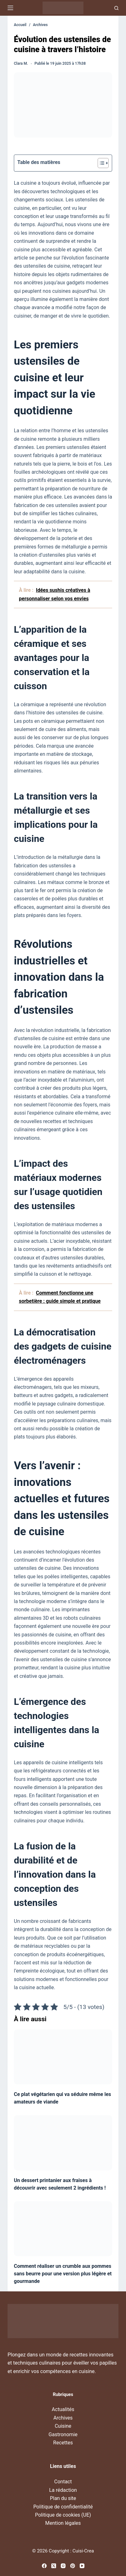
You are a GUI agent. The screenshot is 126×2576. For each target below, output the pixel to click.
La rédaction (63, 2490)
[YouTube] (82, 2565)
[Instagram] (63, 2565)
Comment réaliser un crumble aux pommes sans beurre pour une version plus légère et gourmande (63, 2273)
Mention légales (63, 2523)
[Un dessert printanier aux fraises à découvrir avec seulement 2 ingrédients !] (63, 2142)
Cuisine (63, 2426)
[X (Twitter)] (53, 2565)
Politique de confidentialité (63, 2507)
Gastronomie (63, 2434)
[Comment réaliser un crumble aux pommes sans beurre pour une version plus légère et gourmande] (63, 2229)
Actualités (63, 2409)
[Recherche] (116, 8)
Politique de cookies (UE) (63, 2515)
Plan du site (63, 2498)
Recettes (63, 2443)
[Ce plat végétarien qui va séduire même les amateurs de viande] (63, 2057)
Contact (63, 2482)
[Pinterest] (72, 2565)
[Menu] (10, 8)
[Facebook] (44, 2565)
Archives (62, 2418)
